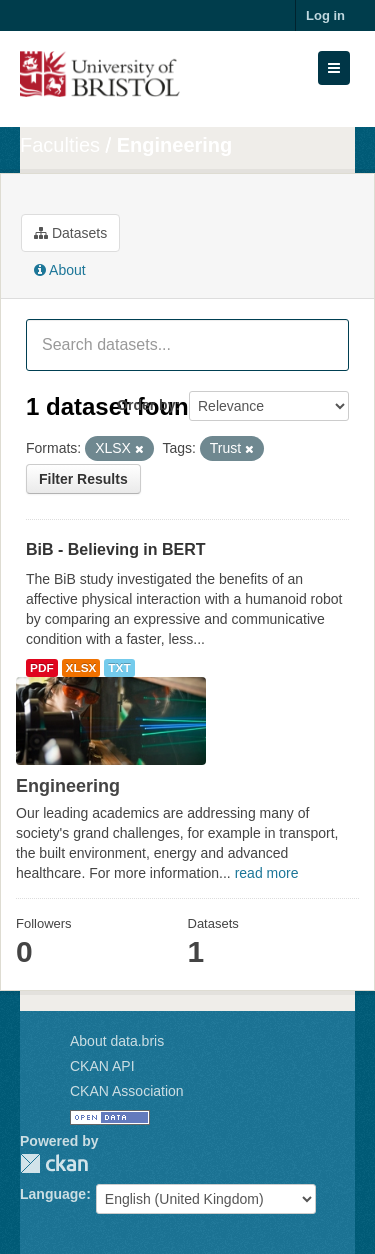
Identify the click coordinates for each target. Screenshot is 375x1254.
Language (53, 1194)
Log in (325, 15)
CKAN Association (127, 1091)
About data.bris (117, 1041)
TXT (119, 668)
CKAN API (102, 1066)
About (60, 270)
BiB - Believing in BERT (116, 549)
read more (267, 873)
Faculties (60, 145)
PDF (42, 668)
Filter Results (83, 479)
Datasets (70, 233)
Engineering (175, 145)
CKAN (54, 1163)
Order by (146, 405)
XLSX (81, 668)
